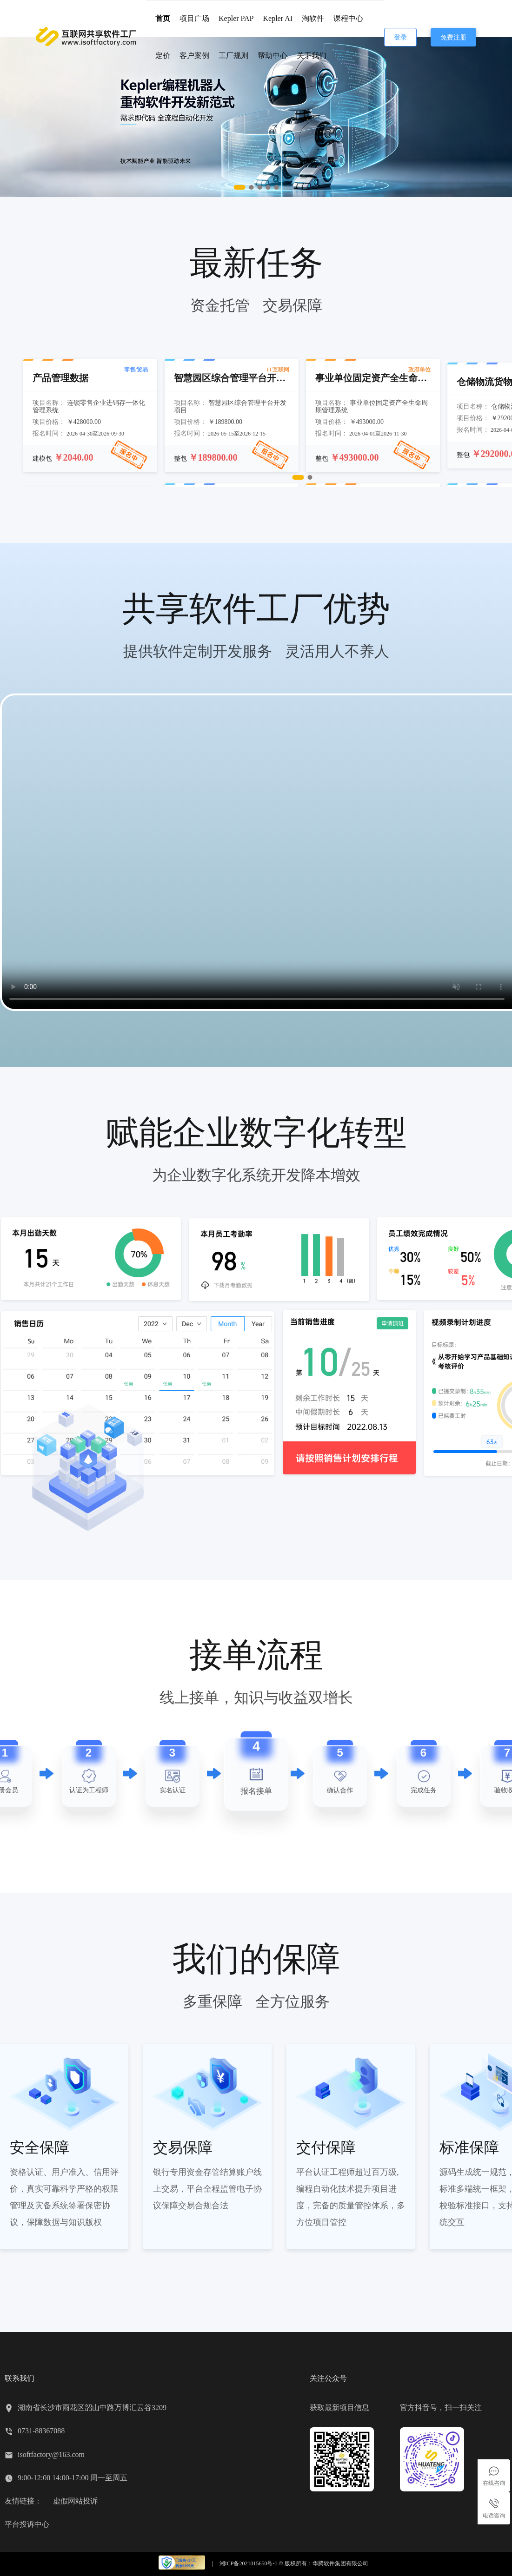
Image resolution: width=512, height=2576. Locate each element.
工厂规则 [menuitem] (233, 55)
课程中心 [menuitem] (348, 18)
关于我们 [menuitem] (311, 55)
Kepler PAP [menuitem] (236, 18)
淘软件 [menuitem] (313, 18)
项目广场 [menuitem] (194, 18)
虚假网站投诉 (75, 2501)
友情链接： (23, 2501)
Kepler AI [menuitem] (278, 18)
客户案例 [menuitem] (194, 55)
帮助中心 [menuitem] (272, 55)
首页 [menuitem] (162, 18)
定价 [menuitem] (162, 55)
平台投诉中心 (27, 2524)
